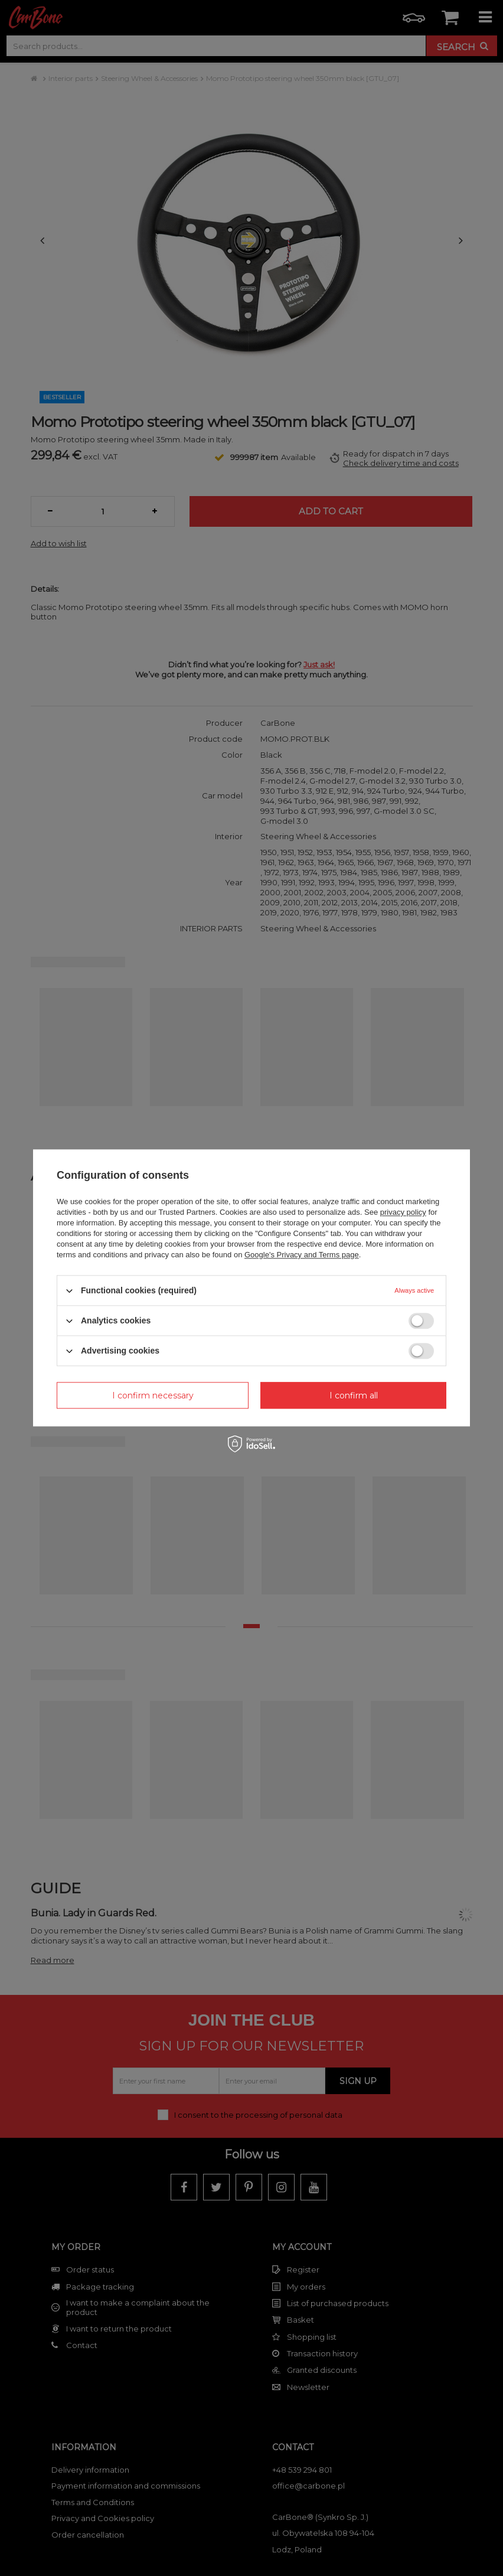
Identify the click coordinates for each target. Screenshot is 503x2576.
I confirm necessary (153, 1395)
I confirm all (353, 1395)
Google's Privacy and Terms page (301, 1254)
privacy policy (403, 1212)
